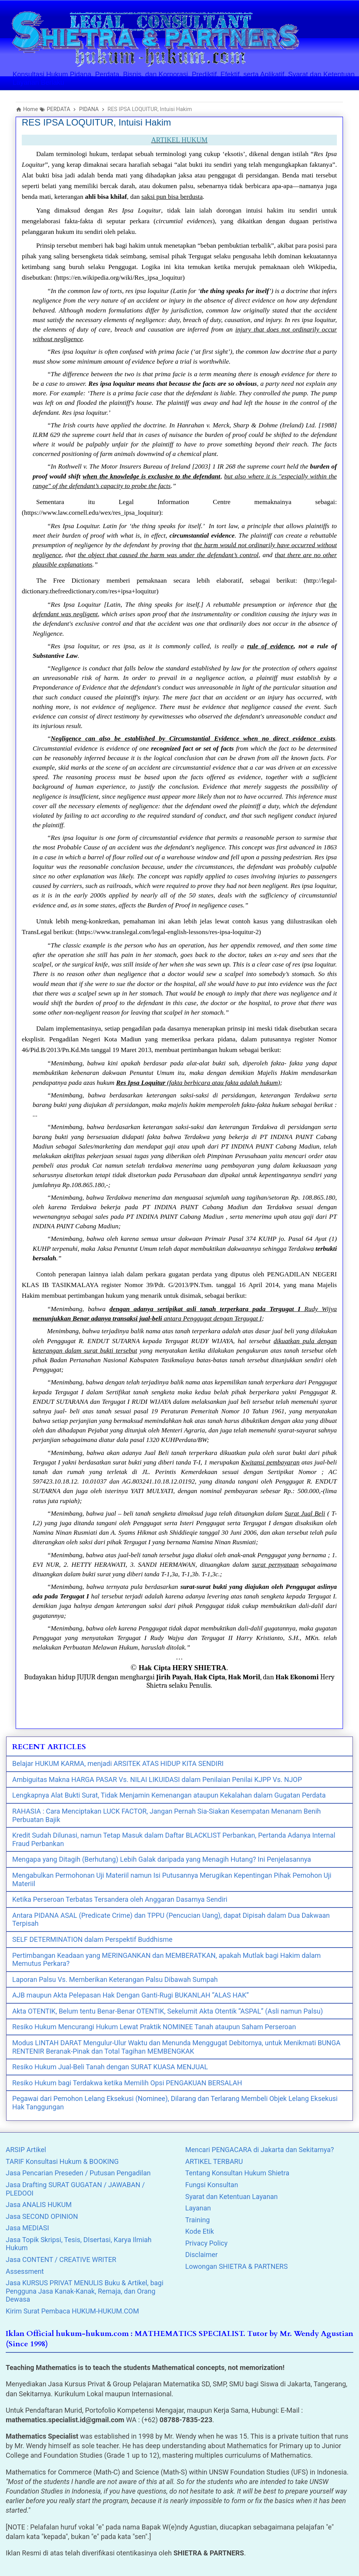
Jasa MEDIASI (27, 2228)
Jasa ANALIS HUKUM (39, 2205)
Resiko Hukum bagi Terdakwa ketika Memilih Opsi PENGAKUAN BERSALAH (127, 2083)
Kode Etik (199, 2231)
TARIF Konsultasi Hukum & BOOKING (62, 2161)
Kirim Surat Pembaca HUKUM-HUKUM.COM (72, 2311)
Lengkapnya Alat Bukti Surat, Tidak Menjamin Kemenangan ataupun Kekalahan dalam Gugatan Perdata (169, 1795)
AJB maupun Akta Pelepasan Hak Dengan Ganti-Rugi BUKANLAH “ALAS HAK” (130, 1995)
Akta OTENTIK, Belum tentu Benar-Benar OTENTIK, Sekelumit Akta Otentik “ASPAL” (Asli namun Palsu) (167, 2011)
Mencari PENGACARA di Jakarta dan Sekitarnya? (259, 2150)
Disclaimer (201, 2255)
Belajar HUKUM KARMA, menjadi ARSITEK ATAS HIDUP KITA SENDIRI (117, 1763)
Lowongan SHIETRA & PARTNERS (236, 2266)
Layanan (198, 2208)
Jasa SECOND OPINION (42, 2216)
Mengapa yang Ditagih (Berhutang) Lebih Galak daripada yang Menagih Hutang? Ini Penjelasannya (161, 1859)
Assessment (25, 2271)
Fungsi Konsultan (211, 2185)
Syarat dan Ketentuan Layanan (231, 2197)
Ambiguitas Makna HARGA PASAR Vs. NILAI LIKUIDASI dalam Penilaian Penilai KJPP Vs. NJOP (157, 1779)
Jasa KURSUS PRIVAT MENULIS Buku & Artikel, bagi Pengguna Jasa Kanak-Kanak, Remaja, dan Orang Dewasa (84, 2291)
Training (197, 2220)
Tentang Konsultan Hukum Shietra (237, 2173)
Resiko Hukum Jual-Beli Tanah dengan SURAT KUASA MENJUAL (110, 2067)
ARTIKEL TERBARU (214, 2161)
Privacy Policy (206, 2243)
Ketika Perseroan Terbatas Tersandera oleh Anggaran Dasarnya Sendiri (119, 1899)
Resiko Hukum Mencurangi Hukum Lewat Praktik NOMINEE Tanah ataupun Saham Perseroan (154, 2027)
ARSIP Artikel (26, 2150)
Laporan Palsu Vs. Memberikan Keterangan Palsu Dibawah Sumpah (115, 1979)
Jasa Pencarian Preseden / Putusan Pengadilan (78, 2173)
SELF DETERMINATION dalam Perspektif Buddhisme (92, 1939)
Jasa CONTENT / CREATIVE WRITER (61, 2259)
